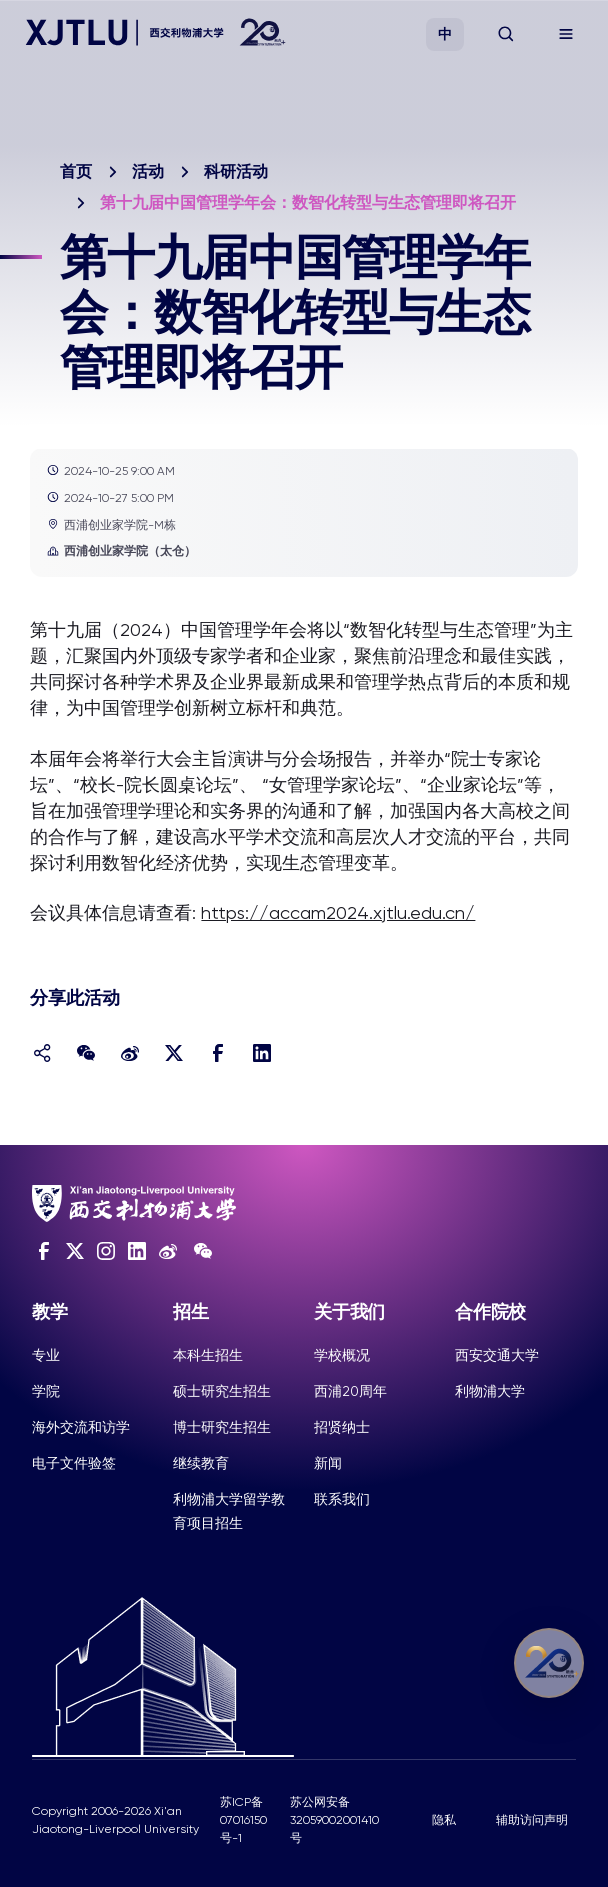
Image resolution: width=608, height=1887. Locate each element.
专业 (46, 1355)
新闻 (328, 1463)
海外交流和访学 (81, 1427)
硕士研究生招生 (222, 1391)
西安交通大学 (497, 1355)
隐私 (444, 1820)
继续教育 (201, 1463)
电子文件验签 (74, 1463)
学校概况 (342, 1355)
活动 (148, 171)
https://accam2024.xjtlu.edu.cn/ (338, 912)
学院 (46, 1391)
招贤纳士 (342, 1427)
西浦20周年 (350, 1391)
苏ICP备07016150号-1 (243, 1820)
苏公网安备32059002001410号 (334, 1820)
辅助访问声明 (532, 1820)
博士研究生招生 (222, 1427)
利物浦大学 (490, 1391)
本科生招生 (208, 1355)
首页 (76, 171)
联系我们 (342, 1499)
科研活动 (236, 171)
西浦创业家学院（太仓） (121, 551)
